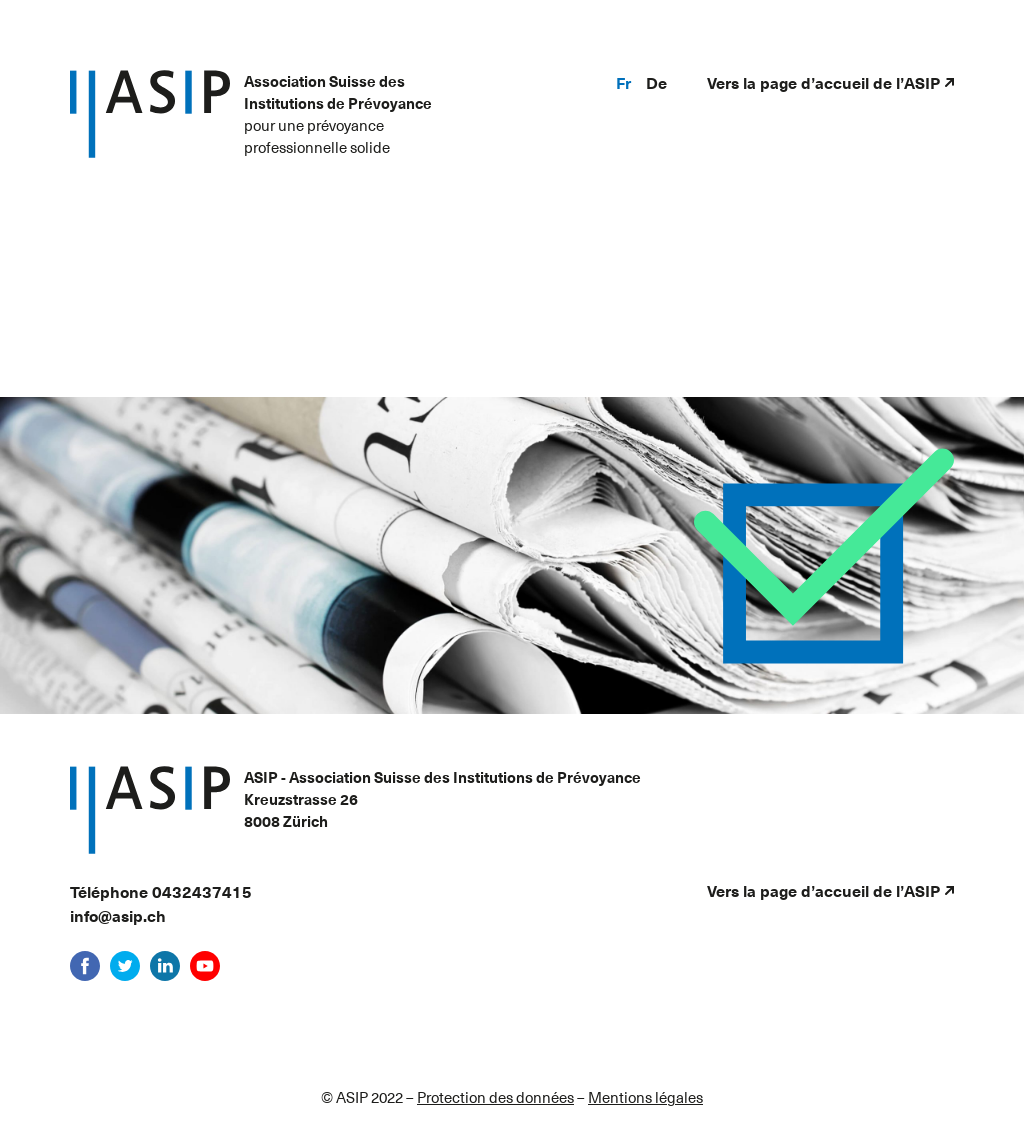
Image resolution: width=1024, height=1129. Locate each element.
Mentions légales (645, 1097)
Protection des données (495, 1097)
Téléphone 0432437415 (161, 891)
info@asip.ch (118, 915)
